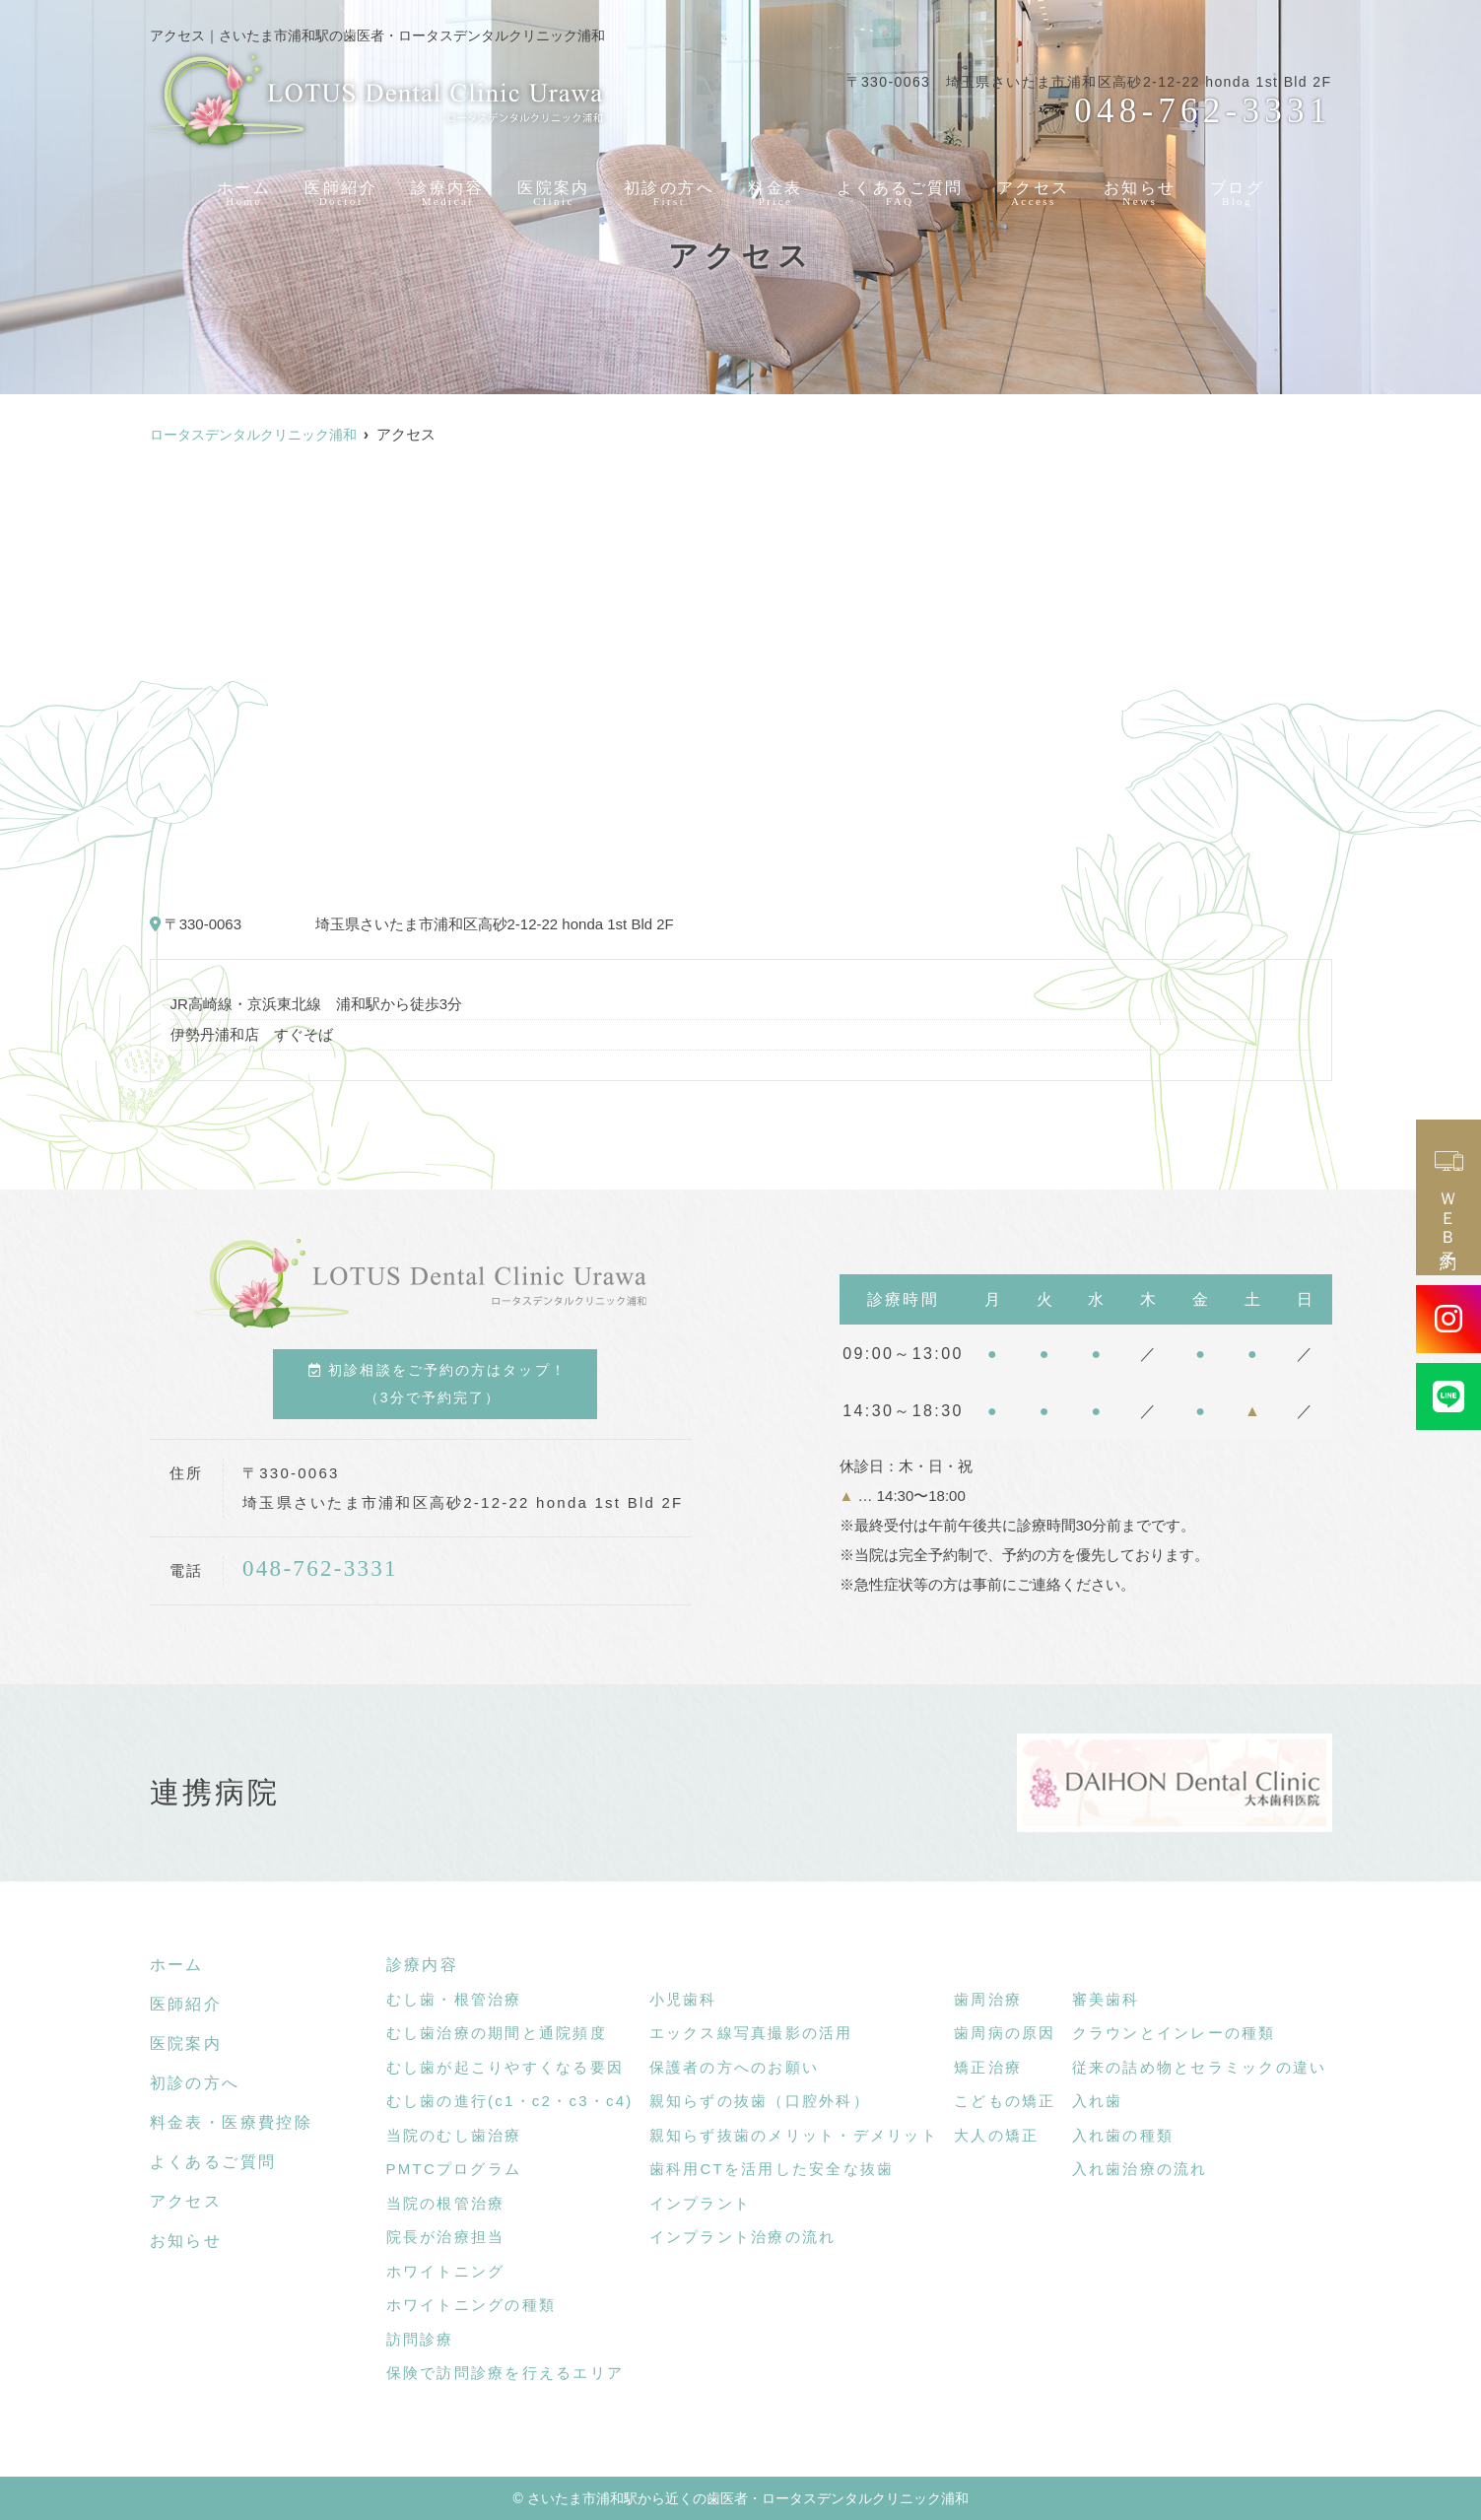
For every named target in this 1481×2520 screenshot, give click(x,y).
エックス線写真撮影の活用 (751, 2032)
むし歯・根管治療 (454, 1999)
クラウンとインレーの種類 (1174, 2032)
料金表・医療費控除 (231, 2122)
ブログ (1244, 189)
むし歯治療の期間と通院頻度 (496, 2032)
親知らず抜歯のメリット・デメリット (793, 2135)
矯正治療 (988, 2067)
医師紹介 (335, 189)
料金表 (775, 189)
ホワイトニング (445, 2271)
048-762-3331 (319, 1568)
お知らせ (1146, 189)
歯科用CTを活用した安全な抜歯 (772, 2168)
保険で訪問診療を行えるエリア (505, 2372)
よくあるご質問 (902, 189)
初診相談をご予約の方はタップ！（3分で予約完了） (437, 1383)
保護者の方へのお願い (734, 2067)
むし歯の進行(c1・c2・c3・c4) (510, 2100)
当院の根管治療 (445, 2203)
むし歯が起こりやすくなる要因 (505, 2067)
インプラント (700, 2203)
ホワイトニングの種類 (471, 2304)
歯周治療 (988, 1999)
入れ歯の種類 (1123, 2135)
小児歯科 (683, 1999)
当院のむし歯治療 (454, 2135)
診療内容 (442, 189)
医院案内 (549, 189)
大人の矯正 (996, 2135)
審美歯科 (1106, 1999)
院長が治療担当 (445, 2236)
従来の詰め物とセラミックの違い (1199, 2067)
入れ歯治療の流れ (1140, 2168)
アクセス (1037, 189)
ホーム (238, 189)
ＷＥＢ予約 (1449, 1197)
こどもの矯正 (1005, 2100)
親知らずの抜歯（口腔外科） (759, 2100)
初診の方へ (667, 189)
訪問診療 (420, 2339)
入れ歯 (1097, 2100)
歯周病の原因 (1005, 2032)
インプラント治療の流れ (743, 2236)
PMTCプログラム (454, 2168)
